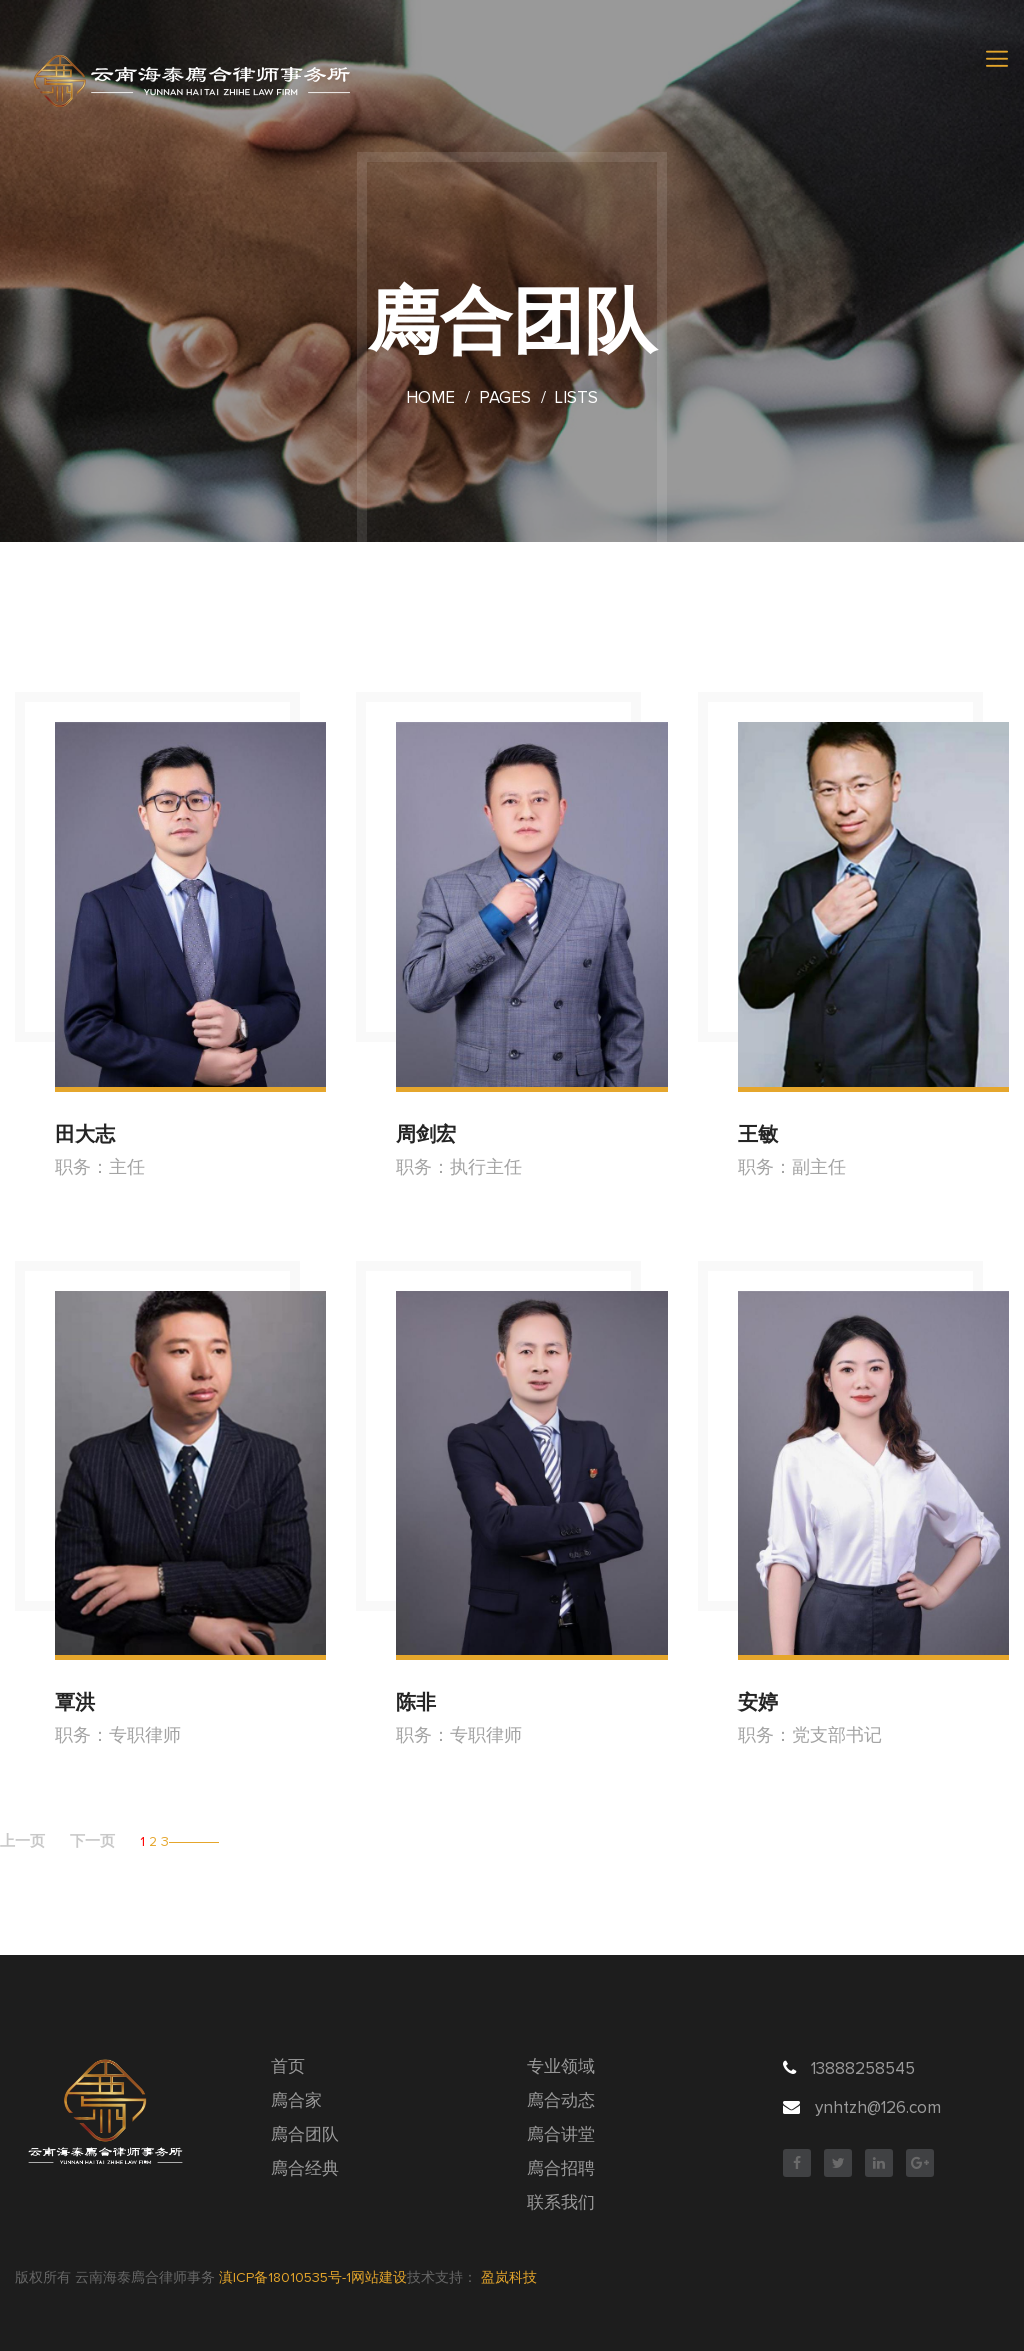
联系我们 (561, 2203)
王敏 (758, 1134)
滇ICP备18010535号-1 (285, 2278)
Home (430, 398)
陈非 (416, 1702)
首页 (288, 2067)
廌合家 (296, 2101)
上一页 (22, 1841)
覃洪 (75, 1702)
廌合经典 (305, 2169)
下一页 (92, 1841)
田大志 (85, 1134)
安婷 (758, 1702)
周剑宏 (426, 1134)
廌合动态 (561, 2101)
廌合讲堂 (561, 2135)
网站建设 (379, 2278)
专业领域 (561, 2067)
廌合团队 (305, 2135)
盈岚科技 (509, 2278)
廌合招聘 (561, 2169)
